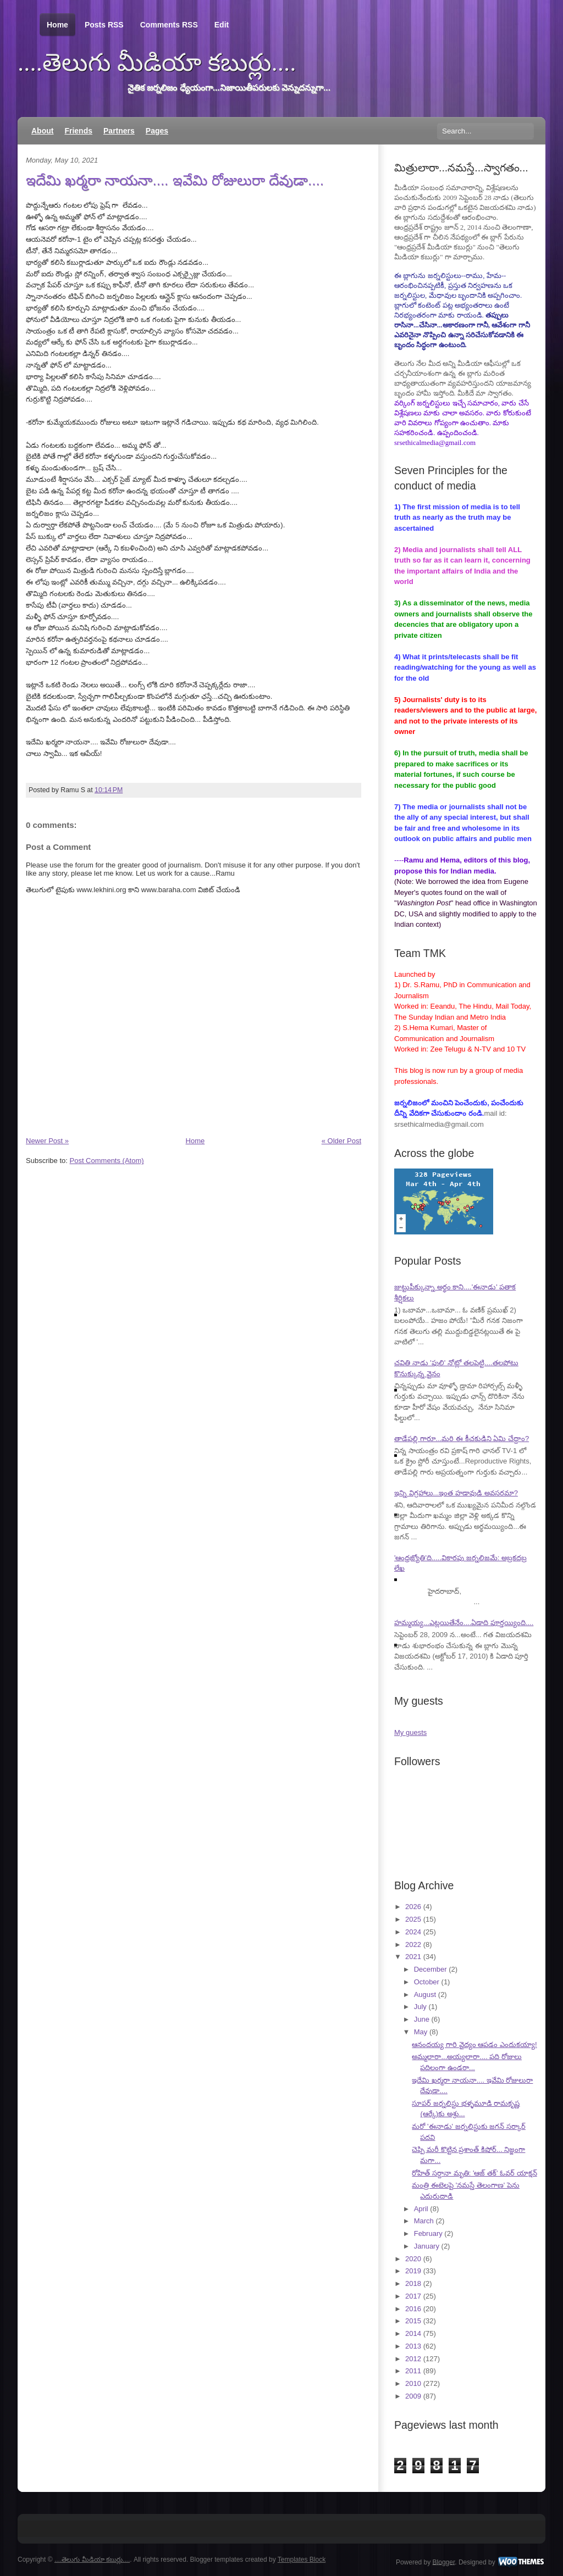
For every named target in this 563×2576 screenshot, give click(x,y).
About (42, 130)
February (428, 2233)
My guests (410, 1732)
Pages (157, 130)
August (425, 1994)
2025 (413, 1919)
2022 (413, 1944)
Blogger (444, 2562)
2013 (413, 2346)
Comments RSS (169, 24)
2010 (413, 2383)
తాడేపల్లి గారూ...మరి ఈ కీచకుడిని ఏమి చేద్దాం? (461, 1438)
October (426, 1982)
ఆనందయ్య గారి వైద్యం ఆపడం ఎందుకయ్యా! (474, 2044)
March (424, 2221)
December (430, 1969)
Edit (221, 24)
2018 (413, 2283)
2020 (413, 2259)
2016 (413, 2309)
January (426, 2246)
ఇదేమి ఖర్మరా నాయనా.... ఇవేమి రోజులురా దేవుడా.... (175, 180)
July (420, 2006)
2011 (413, 2371)
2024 (413, 1932)
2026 (413, 1906)
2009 (413, 2396)
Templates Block (301, 2559)
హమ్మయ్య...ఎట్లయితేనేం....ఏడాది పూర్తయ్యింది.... (463, 1622)
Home (57, 25)
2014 (413, 2333)
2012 (413, 2359)
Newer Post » (47, 1141)
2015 (413, 2321)
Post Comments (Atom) (107, 1160)
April (421, 2209)
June (421, 2019)
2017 (413, 2296)
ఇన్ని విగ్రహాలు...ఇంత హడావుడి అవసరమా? (456, 1493)
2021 (413, 1956)
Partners (119, 130)
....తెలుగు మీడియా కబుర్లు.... (157, 62)
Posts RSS (104, 24)
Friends (78, 130)
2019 (413, 2271)
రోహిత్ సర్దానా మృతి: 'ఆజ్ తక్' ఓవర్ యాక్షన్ (474, 2173)
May (421, 2032)
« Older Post (341, 1141)
